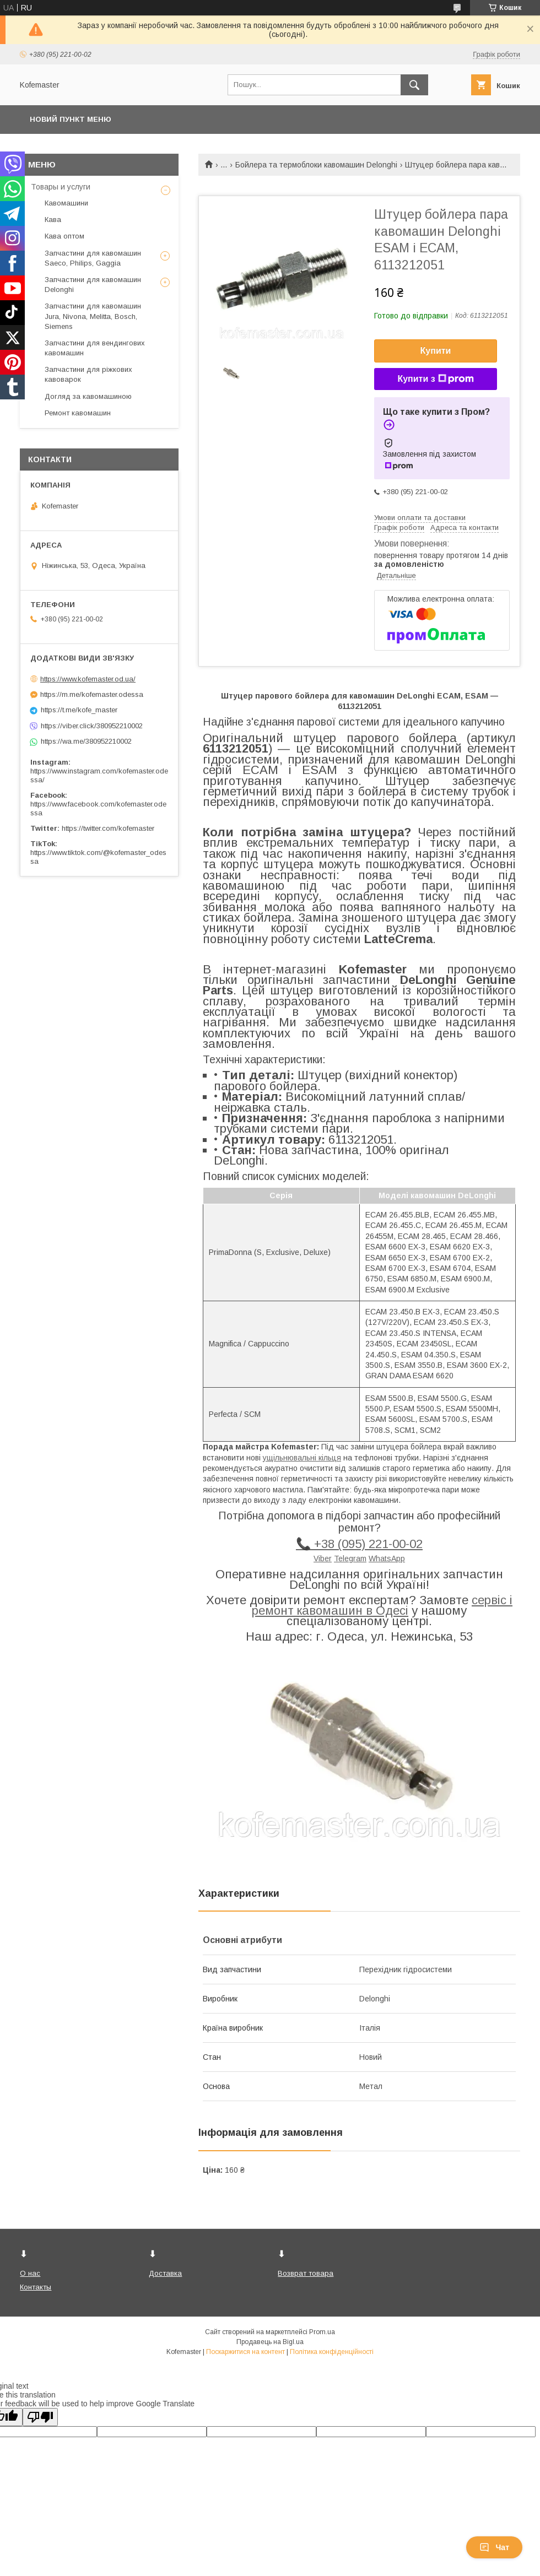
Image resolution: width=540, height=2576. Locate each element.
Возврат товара (305, 2273)
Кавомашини (66, 203)
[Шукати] (414, 84)
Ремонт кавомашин (78, 413)
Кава (53, 219)
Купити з (435, 379)
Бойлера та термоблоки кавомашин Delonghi (316, 164)
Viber (323, 1558)
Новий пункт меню (70, 119)
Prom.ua (322, 2332)
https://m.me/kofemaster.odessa (91, 694)
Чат (494, 2547)
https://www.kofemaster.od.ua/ (88, 679)
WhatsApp (387, 1558)
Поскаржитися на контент (245, 2352)
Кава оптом (64, 236)
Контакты (35, 2287)
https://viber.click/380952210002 (92, 726)
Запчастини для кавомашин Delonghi (93, 284)
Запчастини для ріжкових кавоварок (88, 374)
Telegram (350, 1558)
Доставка (165, 2273)
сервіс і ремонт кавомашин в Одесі (382, 1605)
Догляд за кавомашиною (88, 396)
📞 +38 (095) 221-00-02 (359, 1544)
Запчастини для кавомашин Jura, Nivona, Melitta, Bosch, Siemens (93, 316)
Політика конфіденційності (332, 2352)
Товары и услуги (60, 186)
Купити (435, 350)
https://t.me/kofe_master (79, 710)
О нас (30, 2273)
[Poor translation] (40, 2417)
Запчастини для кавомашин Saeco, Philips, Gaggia (93, 258)
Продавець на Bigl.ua (270, 2342)
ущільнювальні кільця (302, 1457)
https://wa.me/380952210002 (86, 741)
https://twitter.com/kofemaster (108, 828)
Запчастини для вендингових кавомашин (95, 348)
